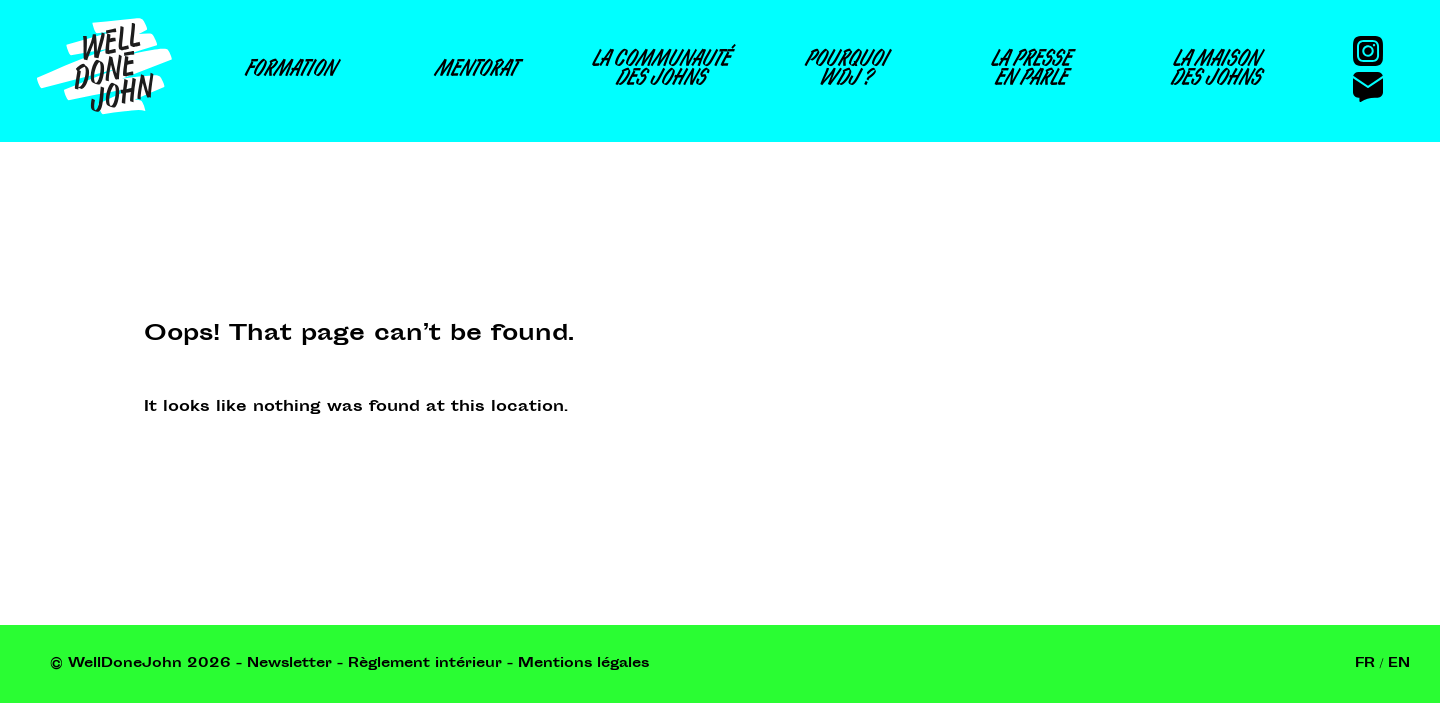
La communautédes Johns (660, 70)
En (1399, 664)
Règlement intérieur (425, 664)
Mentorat (475, 71)
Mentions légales (583, 664)
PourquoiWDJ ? (845, 70)
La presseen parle (1030, 70)
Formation (289, 71)
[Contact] (1376, 84)
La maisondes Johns (1215, 70)
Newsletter (289, 664)
